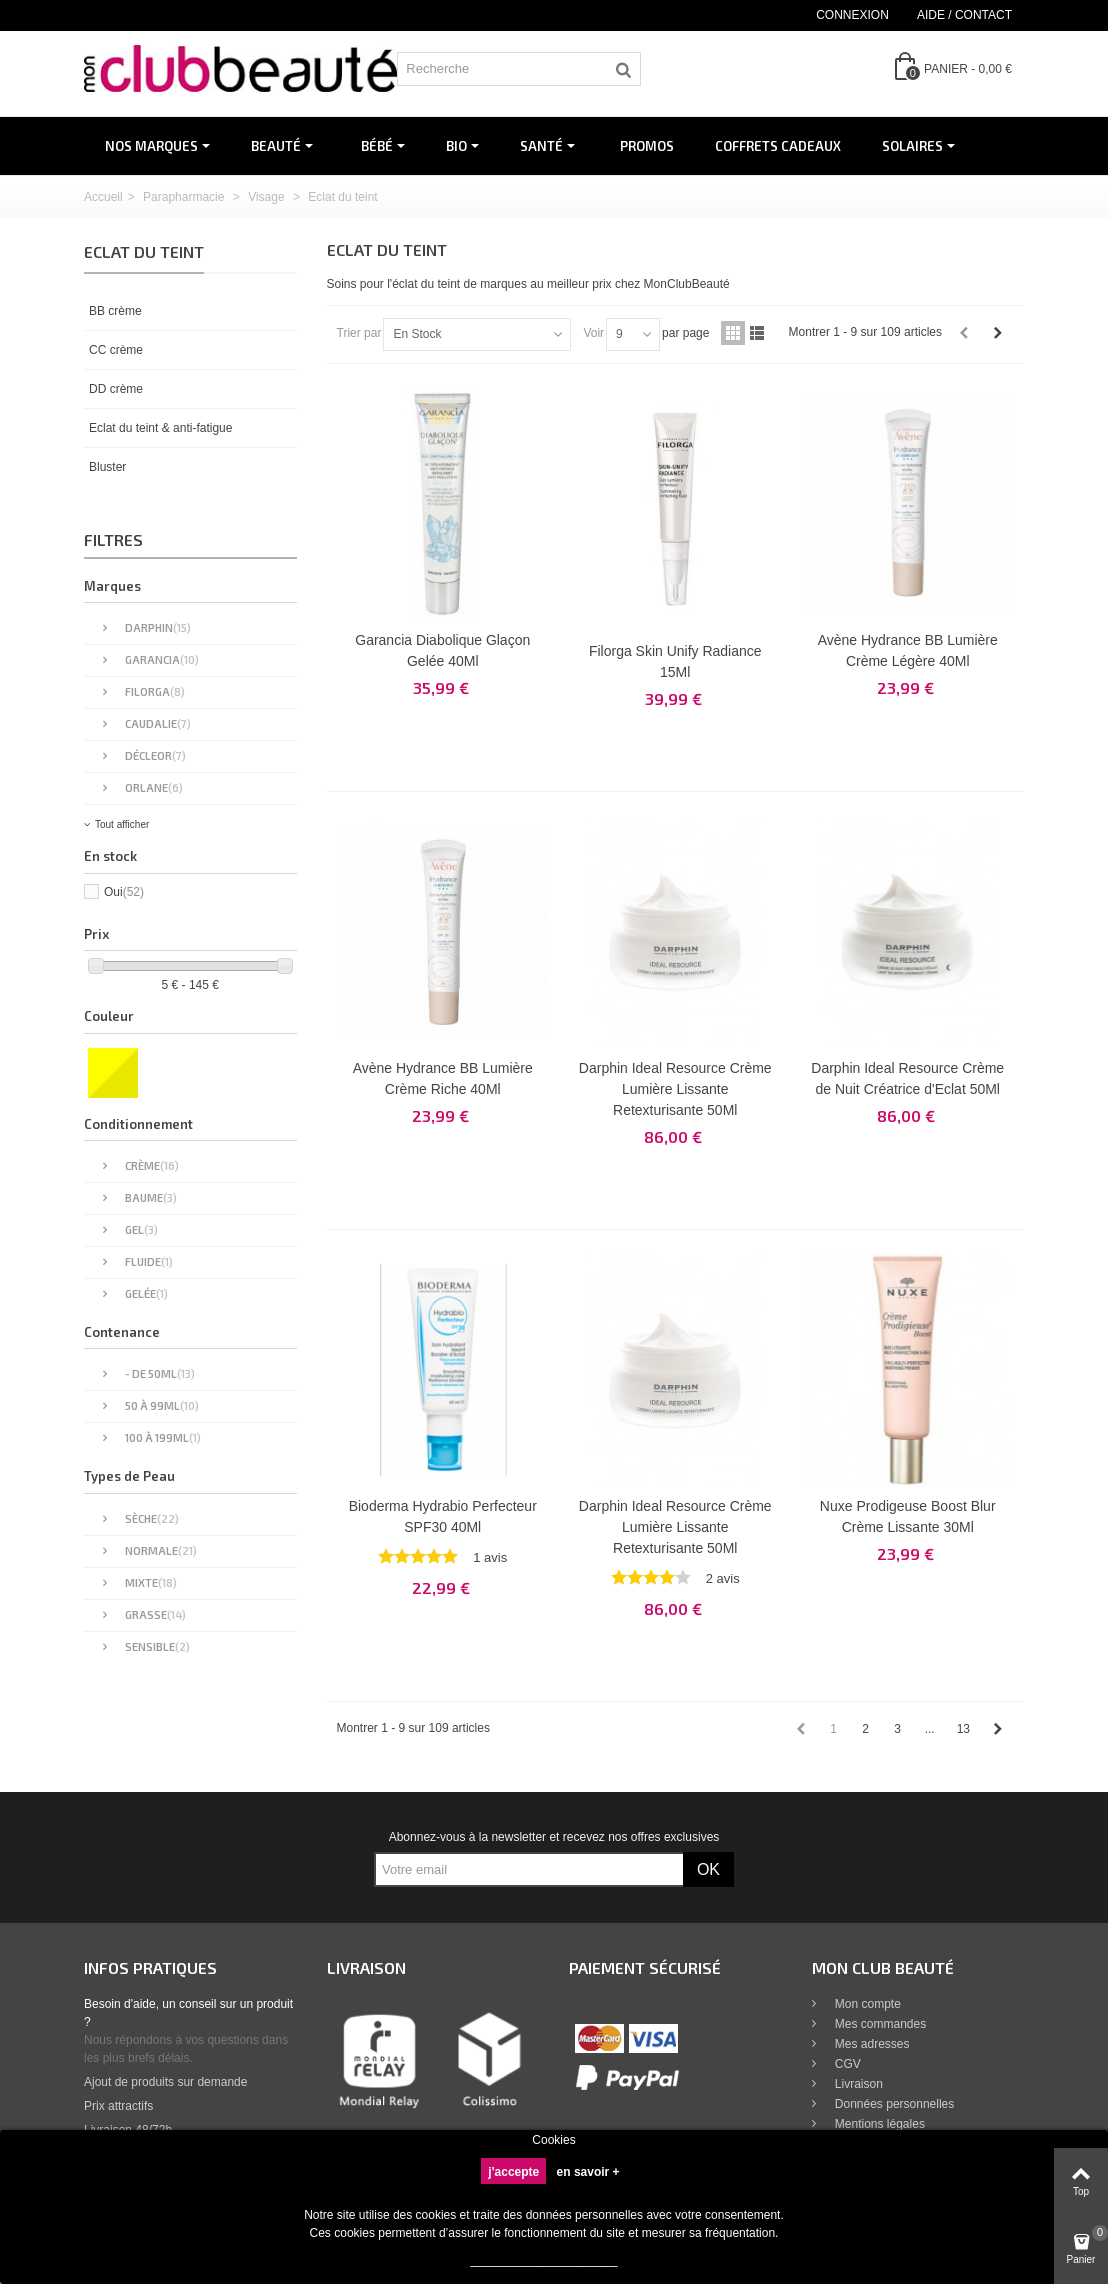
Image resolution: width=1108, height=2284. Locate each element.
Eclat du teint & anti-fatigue (160, 428)
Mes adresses (871, 2044)
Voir (593, 333)
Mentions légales (878, 2124)
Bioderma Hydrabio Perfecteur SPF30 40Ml (443, 1516)
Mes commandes (879, 2024)
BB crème (115, 311)
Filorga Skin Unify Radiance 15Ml (675, 661)
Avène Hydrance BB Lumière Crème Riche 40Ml (443, 1078)
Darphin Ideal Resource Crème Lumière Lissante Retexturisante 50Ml (675, 1089)
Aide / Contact (964, 15)
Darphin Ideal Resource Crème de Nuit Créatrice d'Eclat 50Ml (907, 1078)
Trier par (359, 333)
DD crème (116, 389)
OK (708, 1869)
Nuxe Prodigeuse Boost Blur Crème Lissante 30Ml (908, 1516)
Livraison (857, 2084)
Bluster (107, 467)
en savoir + (588, 2172)
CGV (846, 2064)
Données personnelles (893, 2104)
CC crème (116, 350)
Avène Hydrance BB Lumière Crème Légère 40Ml (908, 650)
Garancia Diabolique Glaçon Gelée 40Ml (442, 650)
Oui (124, 892)
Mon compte (866, 2004)
